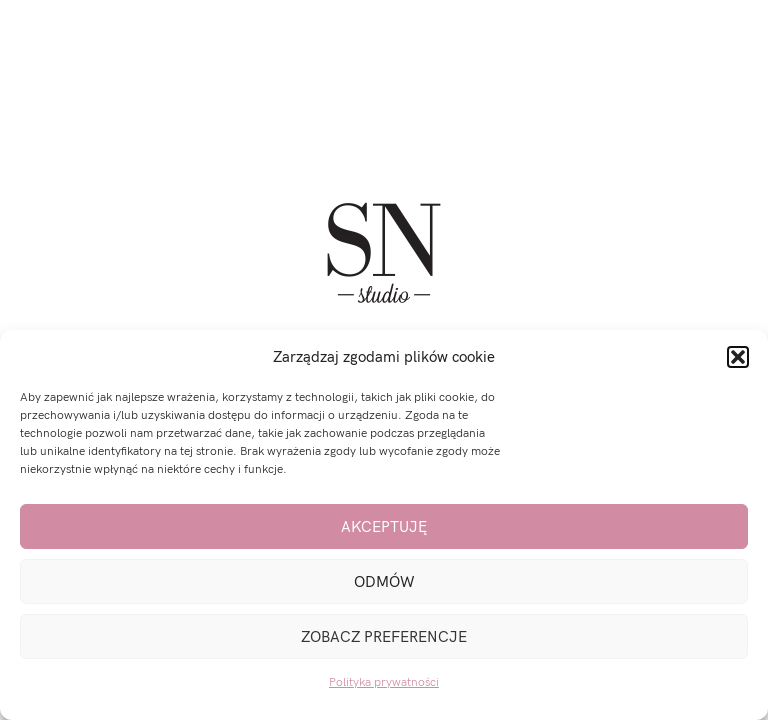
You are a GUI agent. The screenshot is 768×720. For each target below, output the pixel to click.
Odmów (384, 582)
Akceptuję (384, 527)
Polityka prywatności (384, 682)
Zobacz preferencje (384, 637)
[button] (738, 357)
